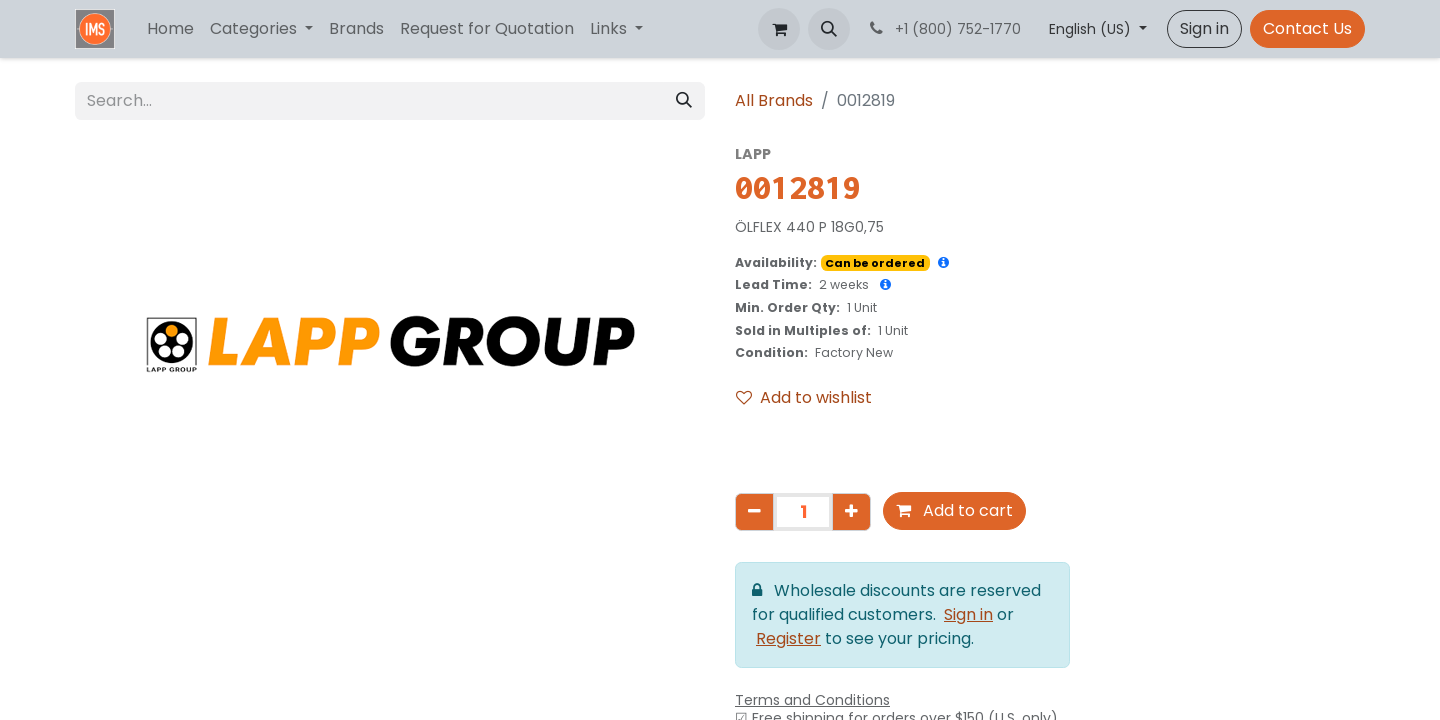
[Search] (684, 101)
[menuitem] (170, 29)
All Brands (774, 100)
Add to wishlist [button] (804, 397)
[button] (829, 29)
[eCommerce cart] (779, 29)
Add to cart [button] (954, 510)
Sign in (1204, 28)
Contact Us (1307, 28)
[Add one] (851, 512)
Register (788, 638)
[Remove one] (754, 512)
